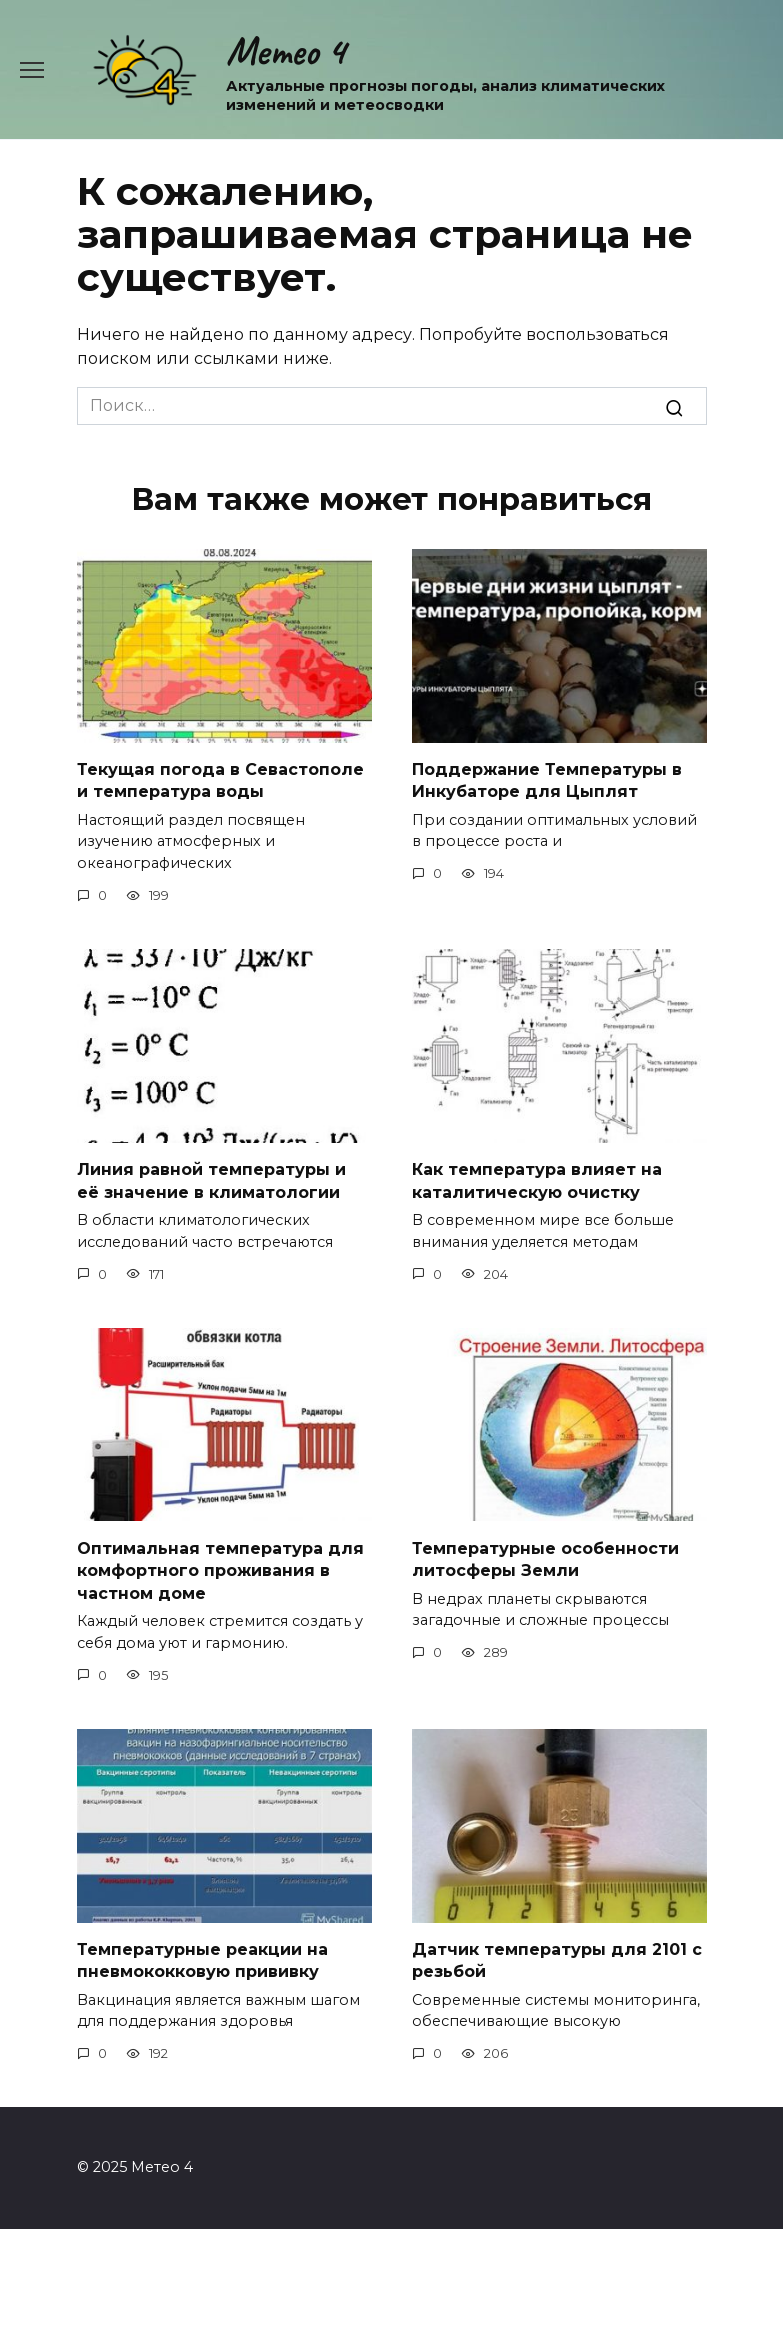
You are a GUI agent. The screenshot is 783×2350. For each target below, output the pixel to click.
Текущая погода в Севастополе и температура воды (220, 780)
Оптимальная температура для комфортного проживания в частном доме (220, 1570)
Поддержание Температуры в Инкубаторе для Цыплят (547, 780)
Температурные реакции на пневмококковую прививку (202, 1960)
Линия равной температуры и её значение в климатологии (211, 1180)
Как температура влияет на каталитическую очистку (537, 1180)
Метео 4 (285, 51)
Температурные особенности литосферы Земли (545, 1558)
